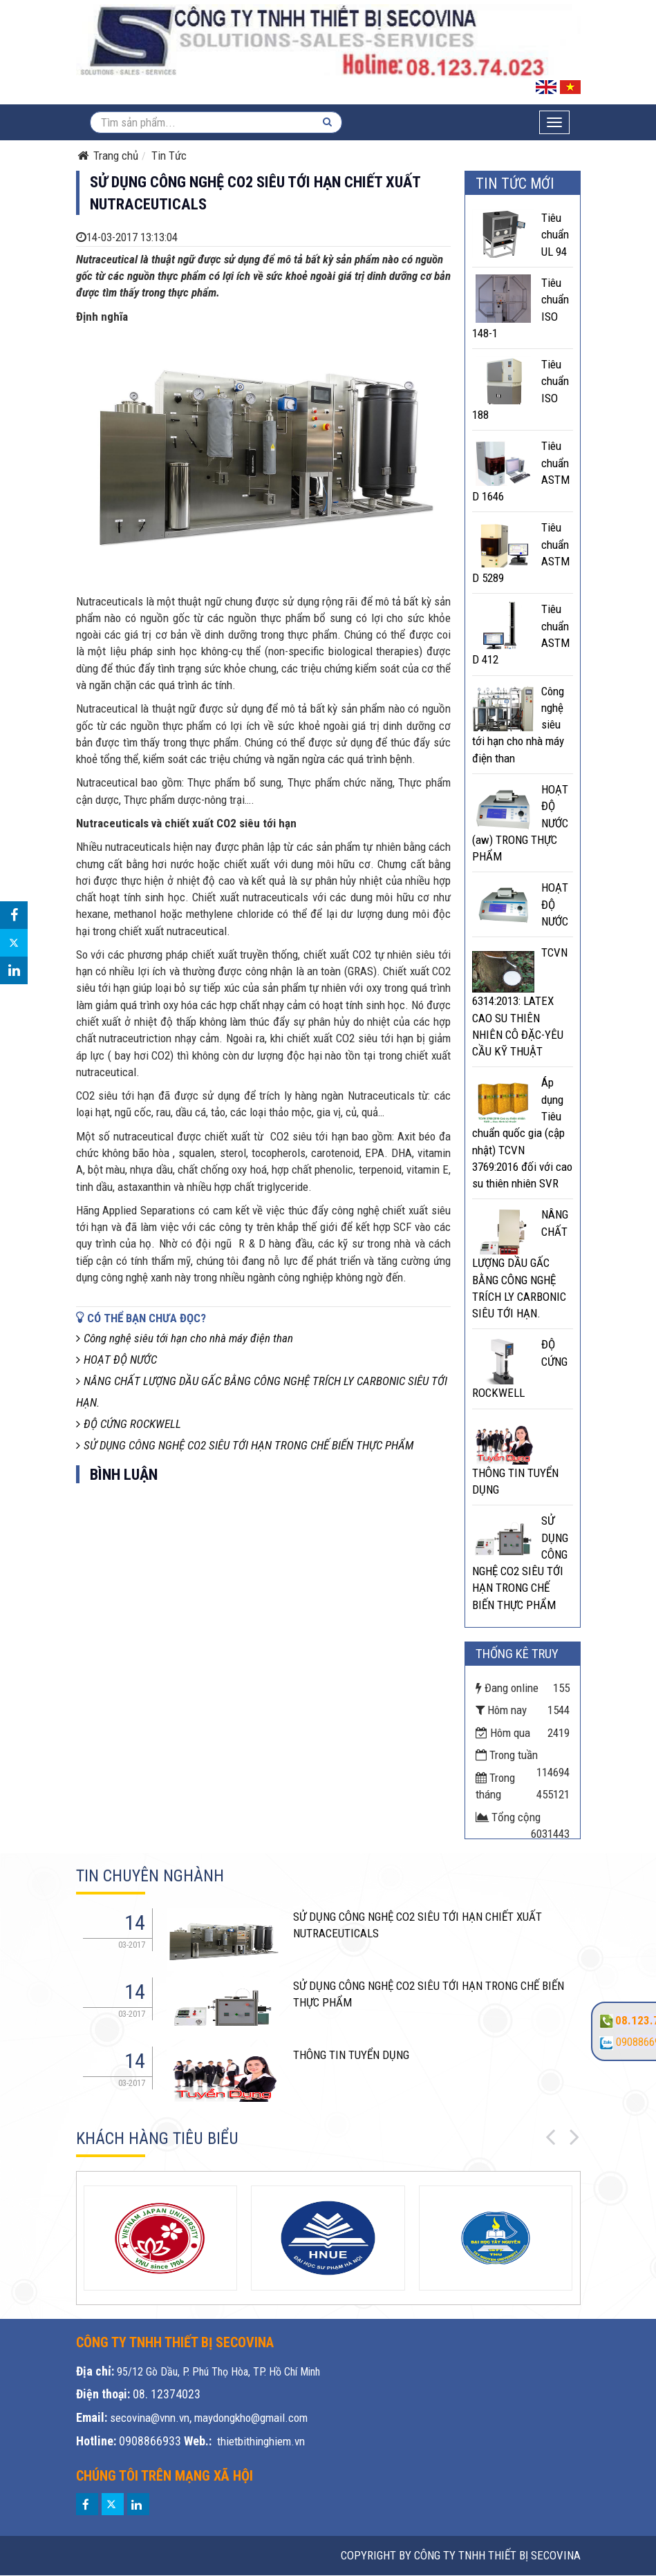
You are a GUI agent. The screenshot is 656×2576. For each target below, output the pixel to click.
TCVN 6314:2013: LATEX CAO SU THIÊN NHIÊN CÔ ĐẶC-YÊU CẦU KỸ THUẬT (520, 1002)
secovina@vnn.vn (149, 2418)
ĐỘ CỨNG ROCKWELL (128, 1424)
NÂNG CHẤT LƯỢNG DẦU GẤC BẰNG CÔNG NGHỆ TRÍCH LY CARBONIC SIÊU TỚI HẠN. (520, 1263)
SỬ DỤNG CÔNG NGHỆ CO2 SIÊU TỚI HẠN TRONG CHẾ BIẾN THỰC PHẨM (244, 1445)
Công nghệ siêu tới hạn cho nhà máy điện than (184, 1338)
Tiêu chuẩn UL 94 (555, 234)
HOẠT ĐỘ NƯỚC (116, 1359)
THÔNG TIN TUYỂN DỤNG (351, 2055)
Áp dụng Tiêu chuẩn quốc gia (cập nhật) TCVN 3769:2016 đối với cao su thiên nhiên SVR (522, 1132)
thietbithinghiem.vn (261, 2441)
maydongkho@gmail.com (251, 2418)
